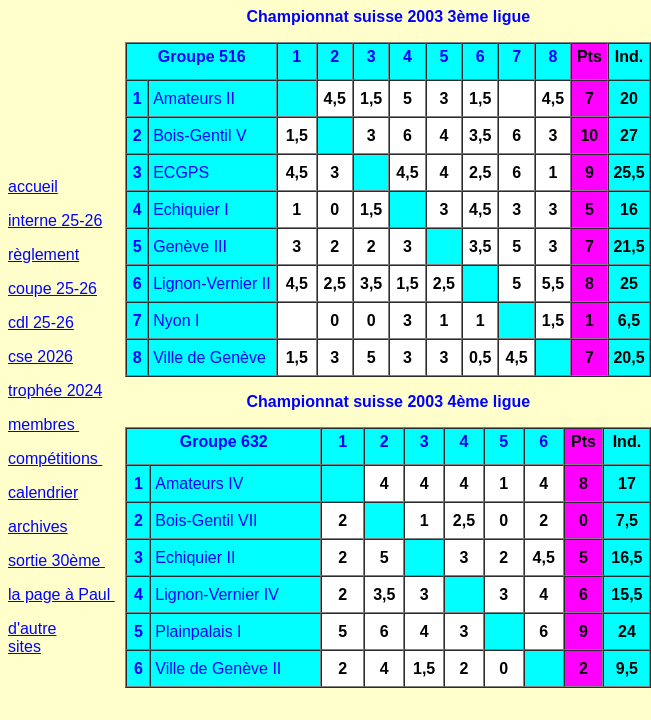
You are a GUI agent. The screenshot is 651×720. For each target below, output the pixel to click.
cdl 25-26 (41, 322)
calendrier (43, 492)
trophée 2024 (55, 390)
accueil (33, 186)
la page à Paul (61, 594)
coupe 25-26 (52, 288)
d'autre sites (32, 637)
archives (38, 526)
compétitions (55, 458)
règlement (43, 254)
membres (43, 424)
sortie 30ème (56, 560)
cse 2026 (40, 356)
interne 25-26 (55, 220)
